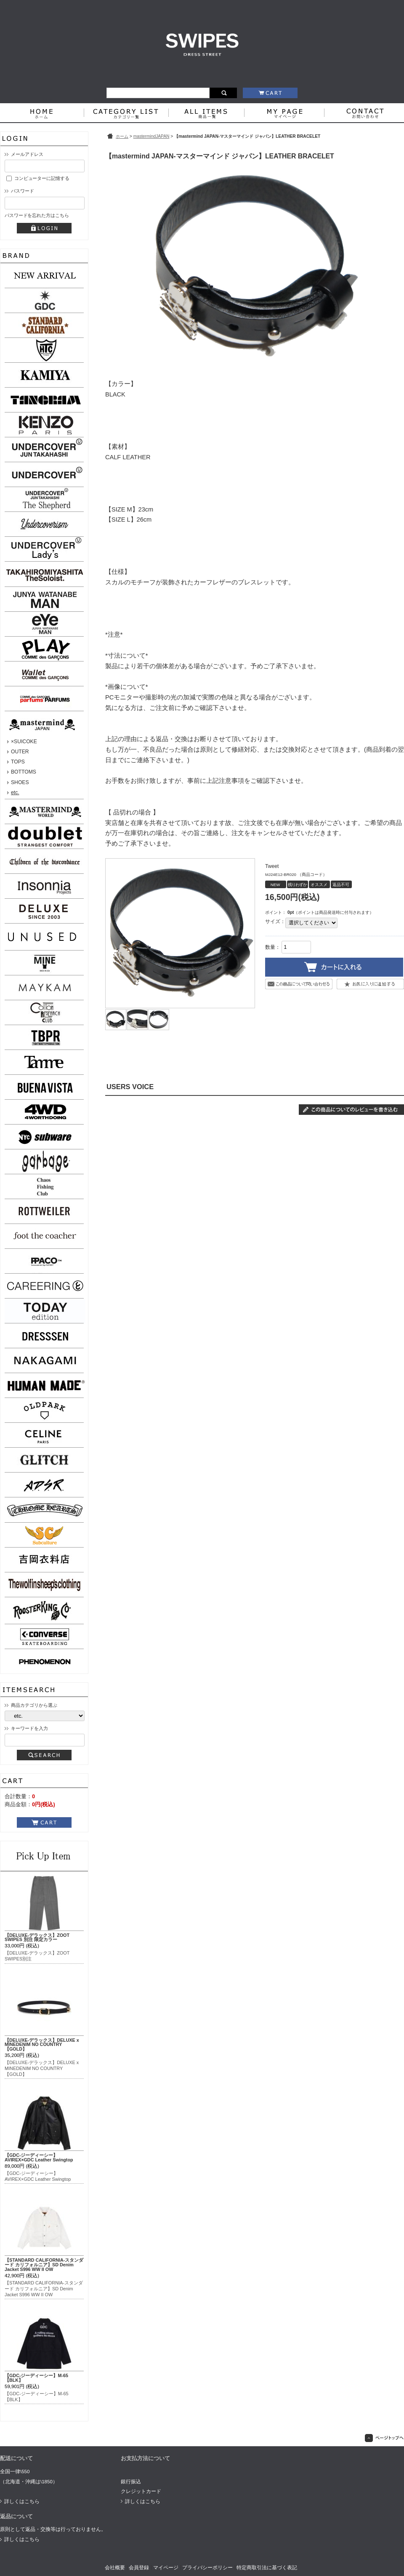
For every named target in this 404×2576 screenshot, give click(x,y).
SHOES (20, 782)
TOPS (18, 762)
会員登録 (139, 2567)
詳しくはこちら (22, 2501)
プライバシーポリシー (207, 2567)
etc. (15, 792)
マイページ (165, 2567)
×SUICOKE (24, 741)
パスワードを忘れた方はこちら (37, 215)
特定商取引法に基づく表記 (267, 2567)
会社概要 (115, 2567)
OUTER (20, 752)
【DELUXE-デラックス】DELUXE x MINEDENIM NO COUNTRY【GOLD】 (42, 2045)
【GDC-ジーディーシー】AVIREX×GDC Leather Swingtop (39, 2157)
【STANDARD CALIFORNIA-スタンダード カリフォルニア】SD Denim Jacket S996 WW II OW (44, 2264)
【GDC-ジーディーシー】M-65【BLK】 (36, 2378)
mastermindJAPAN (151, 136)
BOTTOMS (23, 772)
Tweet (272, 866)
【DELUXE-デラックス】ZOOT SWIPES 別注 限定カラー (37, 1937)
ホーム (122, 136)
